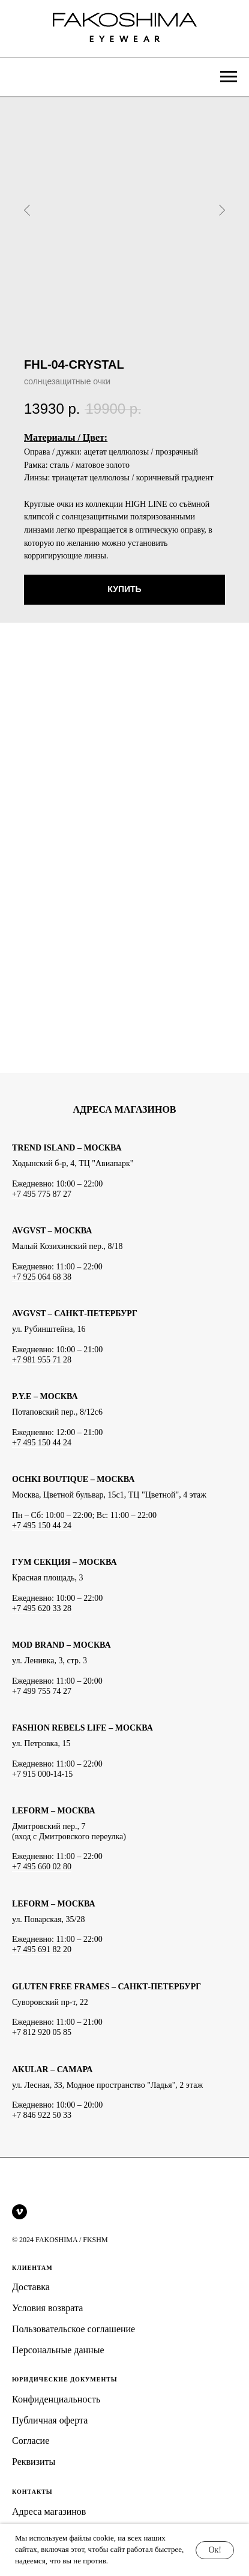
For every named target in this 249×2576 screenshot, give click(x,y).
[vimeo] (19, 2211)
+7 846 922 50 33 (41, 2115)
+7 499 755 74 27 (41, 1691)
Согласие (30, 2440)
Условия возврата (47, 2308)
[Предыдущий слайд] (27, 210)
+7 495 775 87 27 (41, 1194)
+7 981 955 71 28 (41, 1359)
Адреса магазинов (49, 2511)
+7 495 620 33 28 (41, 1608)
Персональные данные (58, 2350)
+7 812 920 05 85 (41, 2032)
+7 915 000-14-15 (42, 1774)
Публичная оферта (50, 2420)
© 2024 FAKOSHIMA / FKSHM (60, 2240)
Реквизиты (33, 2462)
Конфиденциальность (56, 2399)
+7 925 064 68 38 (41, 1276)
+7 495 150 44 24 (41, 1442)
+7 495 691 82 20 (41, 1949)
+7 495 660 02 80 (41, 1866)
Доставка (31, 2287)
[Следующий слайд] (222, 210)
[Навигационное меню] (228, 77)
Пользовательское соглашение (73, 2329)
